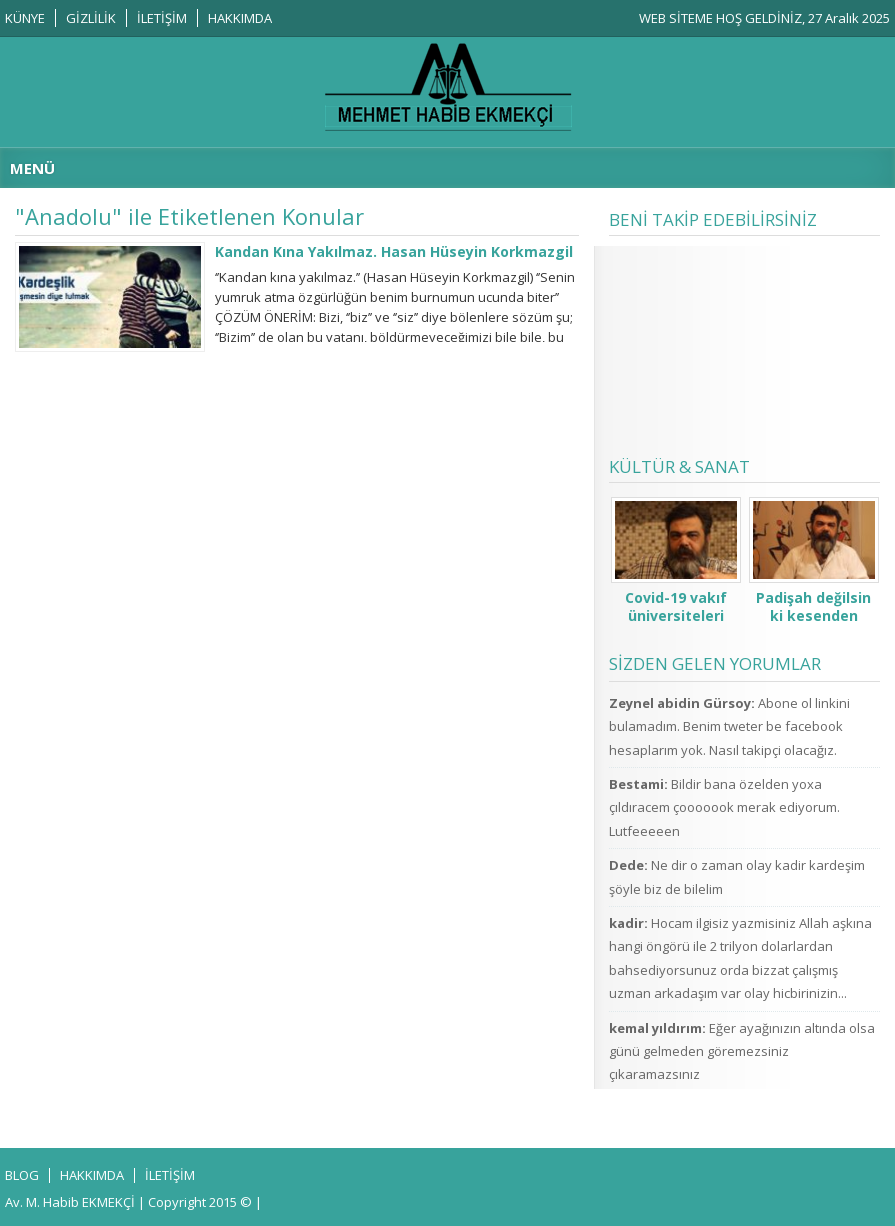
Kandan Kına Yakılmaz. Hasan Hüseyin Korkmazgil (394, 251)
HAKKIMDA (240, 18)
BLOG (22, 1175)
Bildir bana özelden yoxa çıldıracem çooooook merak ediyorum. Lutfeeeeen (724, 807)
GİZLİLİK (91, 18)
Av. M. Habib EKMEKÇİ (70, 1202)
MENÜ (32, 168)
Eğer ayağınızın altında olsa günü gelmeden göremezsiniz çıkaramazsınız (742, 1051)
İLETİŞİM (162, 18)
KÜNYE (25, 18)
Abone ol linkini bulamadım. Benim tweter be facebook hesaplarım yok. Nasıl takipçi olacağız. (729, 726)
